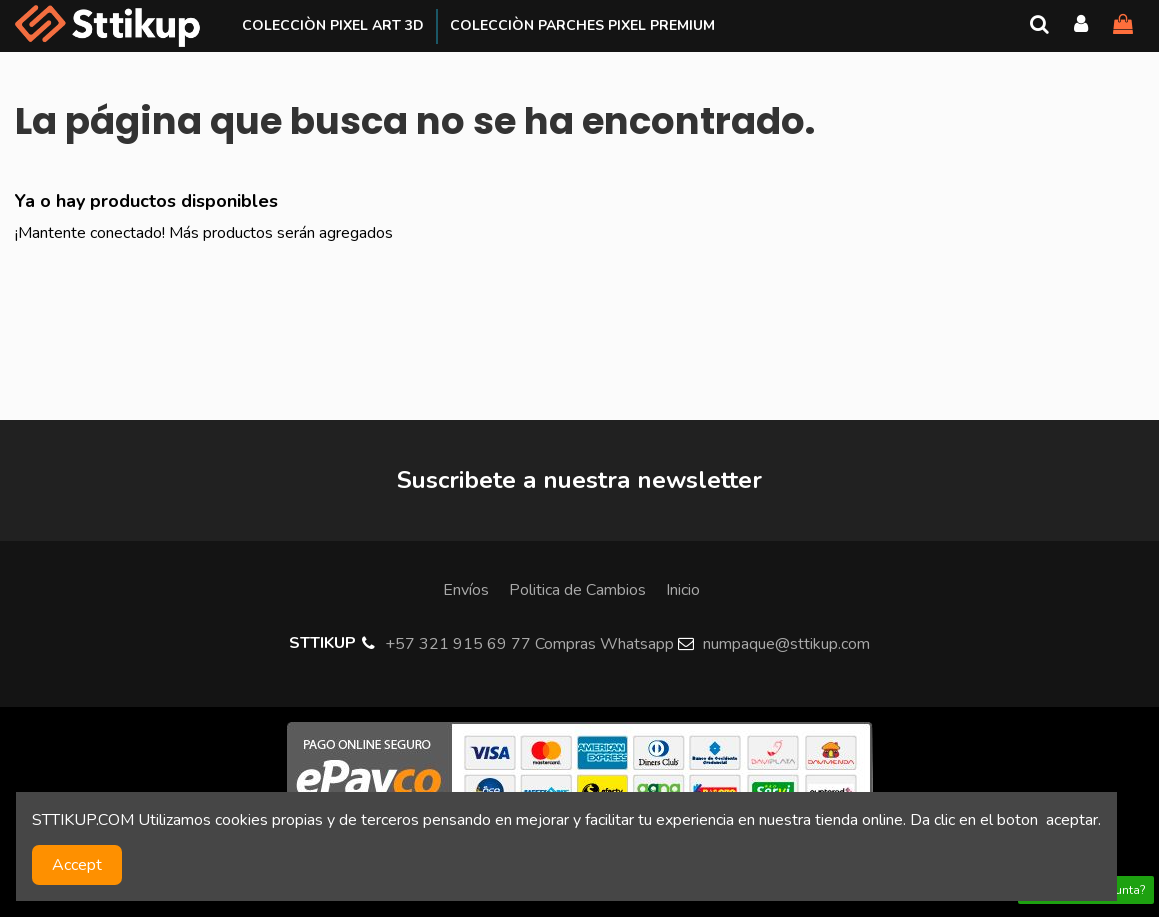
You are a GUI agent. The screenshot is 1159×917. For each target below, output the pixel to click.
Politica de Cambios (577, 590)
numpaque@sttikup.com (786, 644)
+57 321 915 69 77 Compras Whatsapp (529, 644)
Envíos (466, 590)
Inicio (683, 590)
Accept (77, 865)
